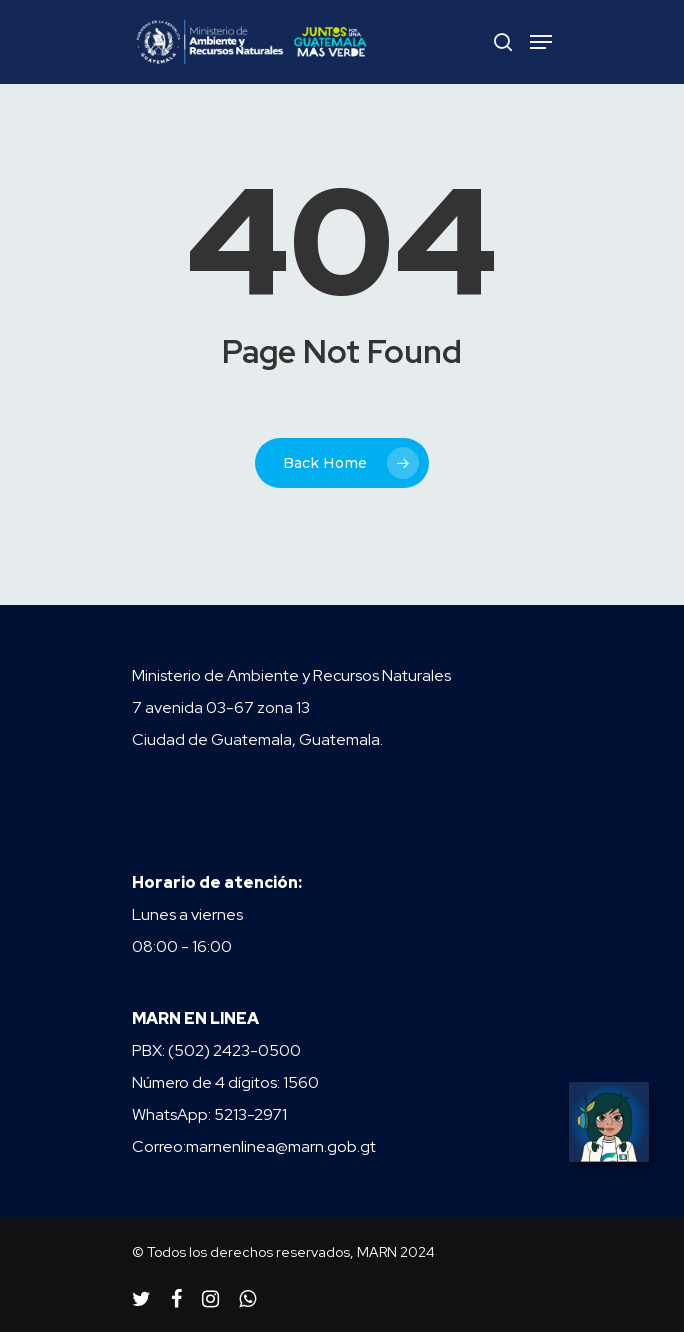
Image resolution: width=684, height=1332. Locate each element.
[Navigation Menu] (541, 42)
